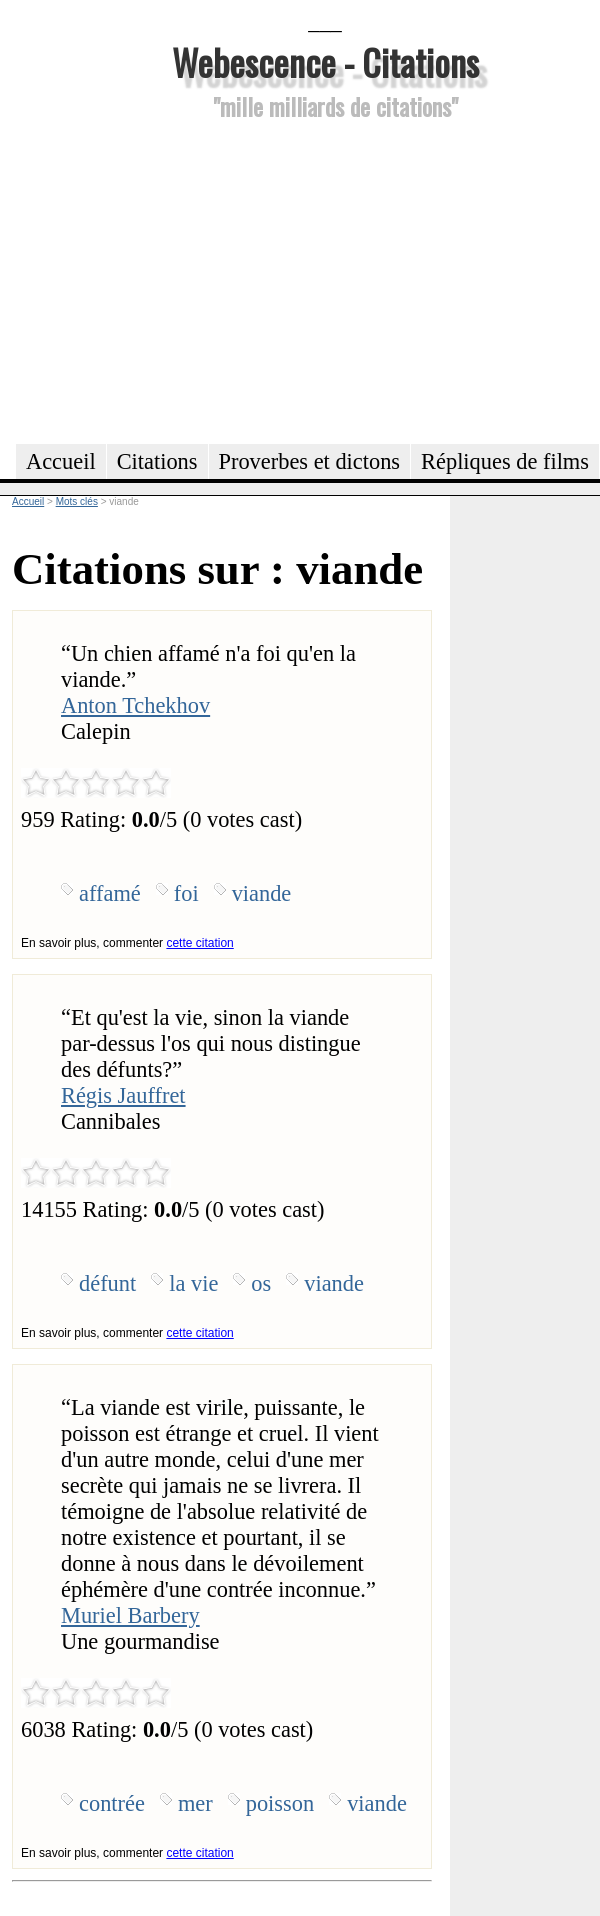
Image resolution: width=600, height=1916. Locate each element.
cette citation (199, 943)
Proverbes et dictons (310, 461)
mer (195, 1803)
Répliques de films (505, 461)
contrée (112, 1803)
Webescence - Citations (325, 61)
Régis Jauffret (123, 1095)
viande (262, 893)
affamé (110, 893)
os (261, 1283)
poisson (280, 1803)
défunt (107, 1283)
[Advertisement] (325, 279)
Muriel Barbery (130, 1615)
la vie (193, 1283)
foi (186, 893)
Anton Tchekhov (135, 705)
